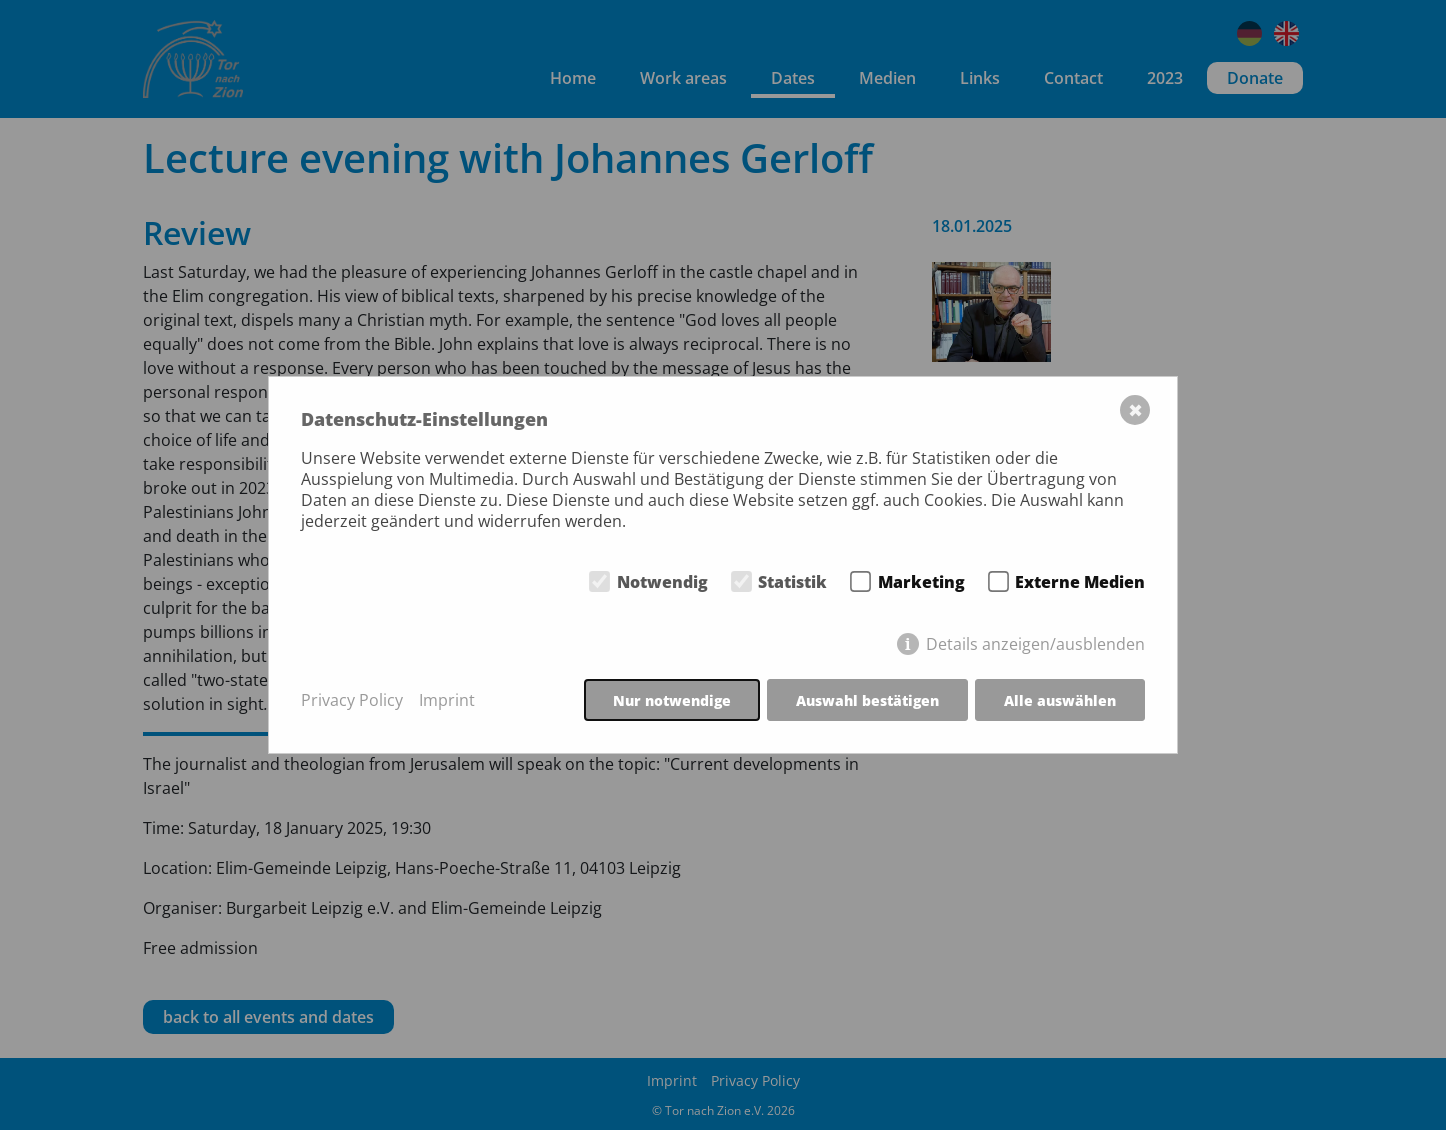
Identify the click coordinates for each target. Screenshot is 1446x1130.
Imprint (447, 700)
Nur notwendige (672, 700)
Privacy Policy (352, 700)
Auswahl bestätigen (867, 700)
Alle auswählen (1060, 700)
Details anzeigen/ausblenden (1035, 644)
